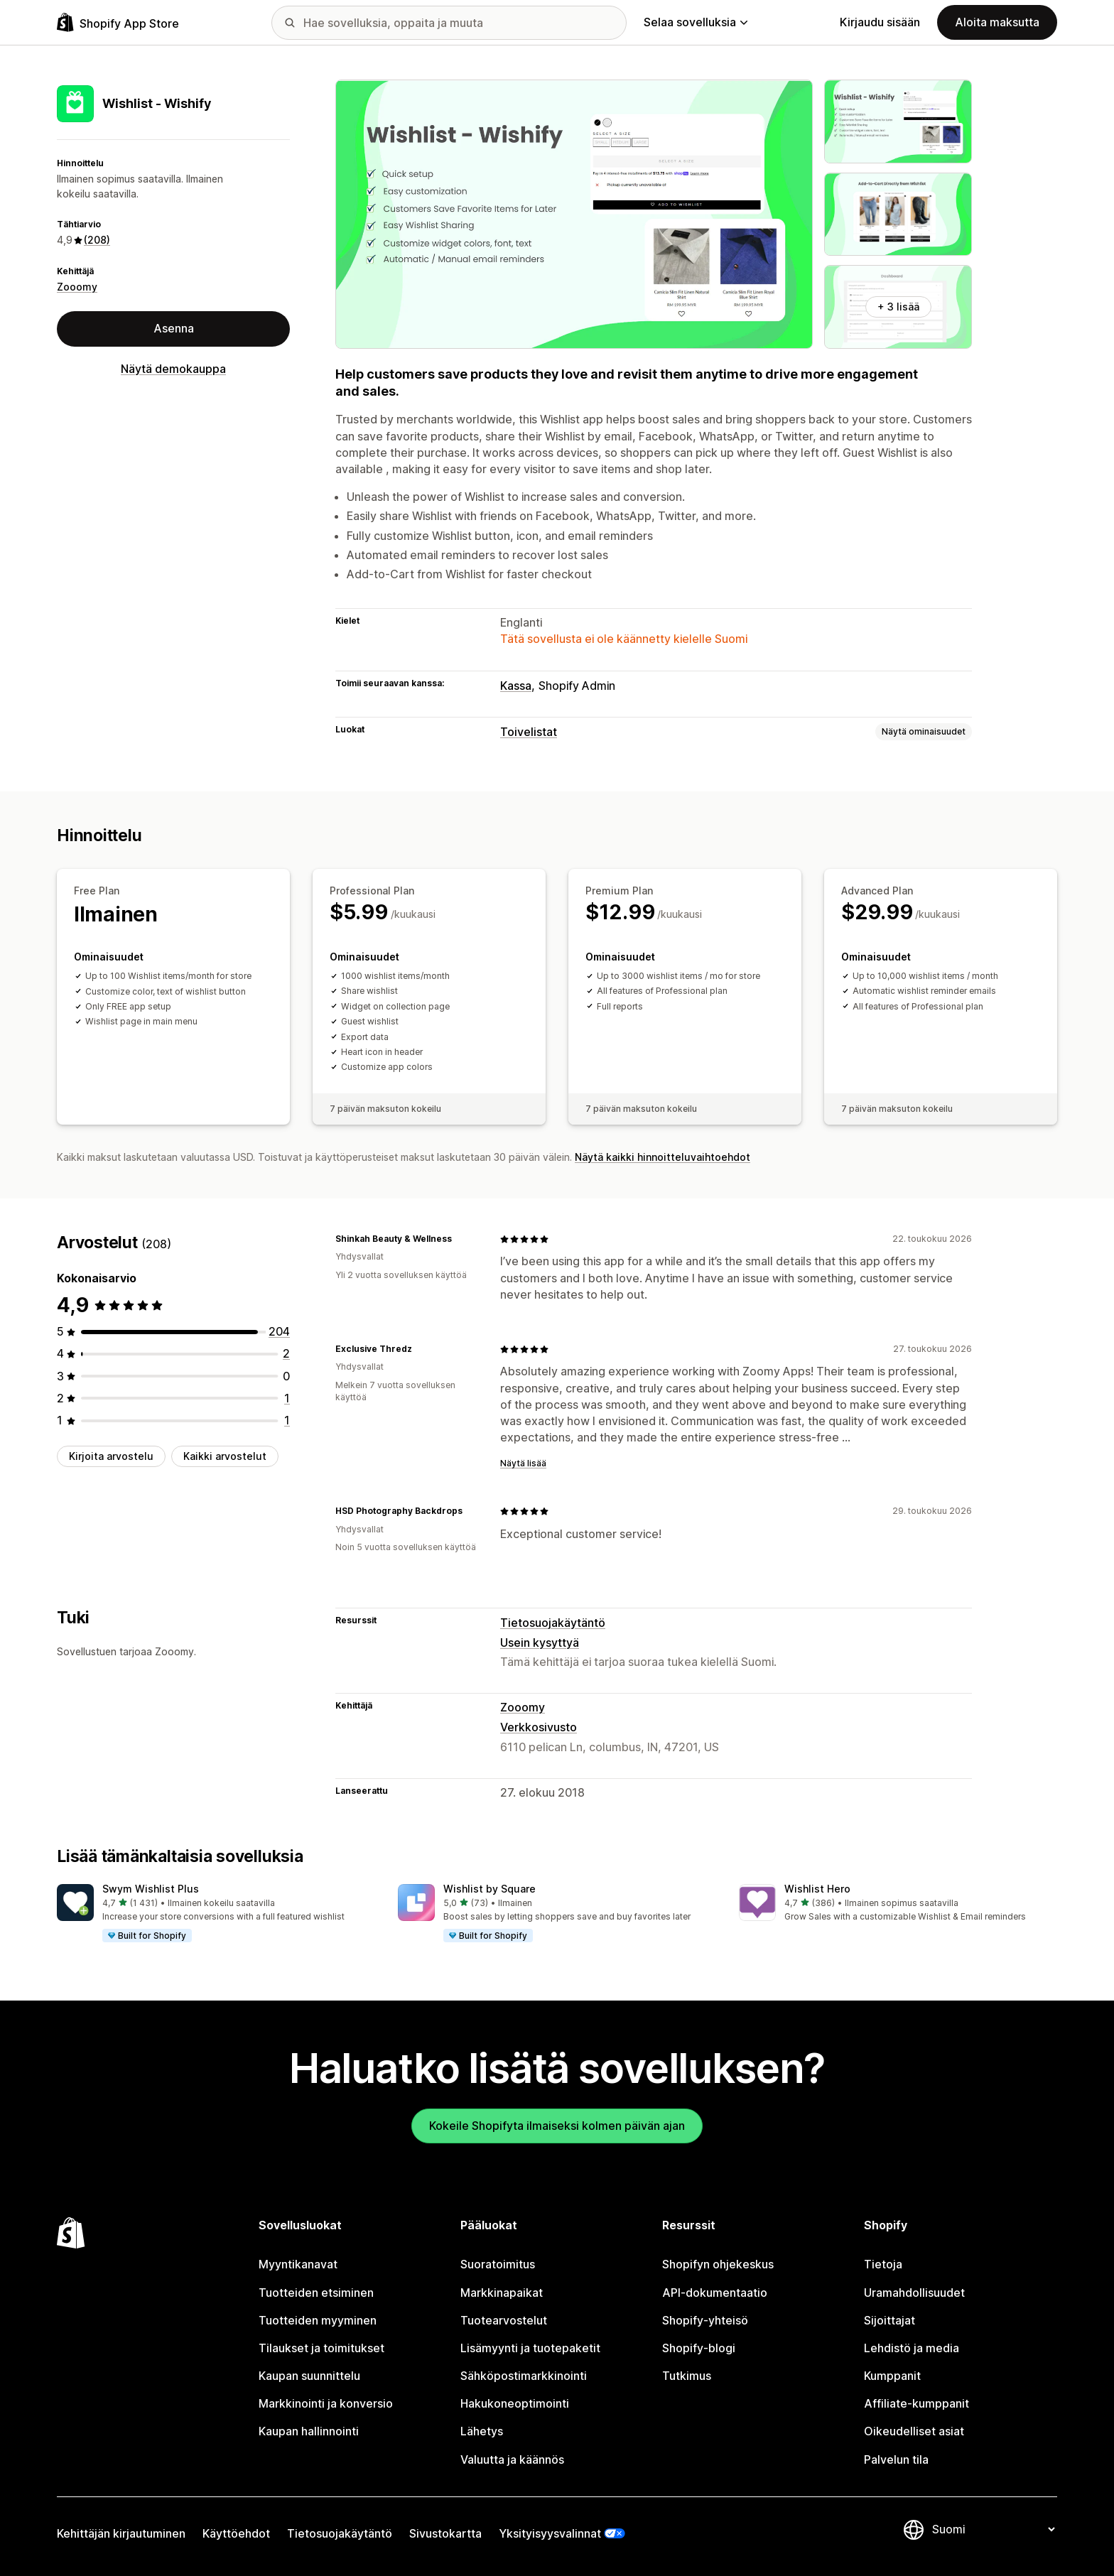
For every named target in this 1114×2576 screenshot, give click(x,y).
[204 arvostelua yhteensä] (279, 1331)
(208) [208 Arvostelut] (97, 240)
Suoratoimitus (497, 2264)
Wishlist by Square (489, 1889)
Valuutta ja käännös (512, 2459)
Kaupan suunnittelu (309, 2376)
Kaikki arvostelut (224, 1456)
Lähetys (481, 2431)
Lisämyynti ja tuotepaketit (530, 2348)
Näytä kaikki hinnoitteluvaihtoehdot (662, 1157)
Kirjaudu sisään (880, 22)
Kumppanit (892, 2376)
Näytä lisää (523, 1463)
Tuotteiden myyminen (318, 2320)
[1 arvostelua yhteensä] (287, 1398)
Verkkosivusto (538, 1727)
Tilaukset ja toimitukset (321, 2348)
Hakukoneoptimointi (514, 2403)
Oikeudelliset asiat (914, 2431)
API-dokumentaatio (714, 2292)
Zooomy (77, 287)
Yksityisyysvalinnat (550, 2533)
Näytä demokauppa (173, 369)
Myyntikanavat (298, 2264)
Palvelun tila (896, 2459)
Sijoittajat (889, 2320)
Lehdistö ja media (911, 2348)
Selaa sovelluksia (695, 22)
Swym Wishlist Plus (150, 1889)
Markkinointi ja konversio (326, 2403)
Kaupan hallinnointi (309, 2431)
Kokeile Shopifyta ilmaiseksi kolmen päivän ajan (557, 2125)
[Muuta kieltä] (993, 2529)
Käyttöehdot (236, 2533)
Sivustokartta (445, 2533)
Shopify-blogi (698, 2348)
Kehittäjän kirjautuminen (121, 2533)
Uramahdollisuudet (914, 2292)
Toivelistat (528, 732)
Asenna (173, 328)
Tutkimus (686, 2376)
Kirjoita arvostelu (111, 1456)
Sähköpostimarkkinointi (523, 2376)
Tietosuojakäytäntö (552, 1623)
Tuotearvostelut (503, 2320)
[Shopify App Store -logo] (118, 22)
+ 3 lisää (898, 307)
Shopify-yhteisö (705, 2320)
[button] (216, 1914)
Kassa (515, 685)
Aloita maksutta (997, 22)
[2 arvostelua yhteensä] (286, 1353)
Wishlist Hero (817, 1889)
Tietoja (883, 2264)
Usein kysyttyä (539, 1642)
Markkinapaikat (501, 2292)
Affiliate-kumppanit (916, 2403)
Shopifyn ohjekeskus (718, 2264)
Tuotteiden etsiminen (316, 2292)
